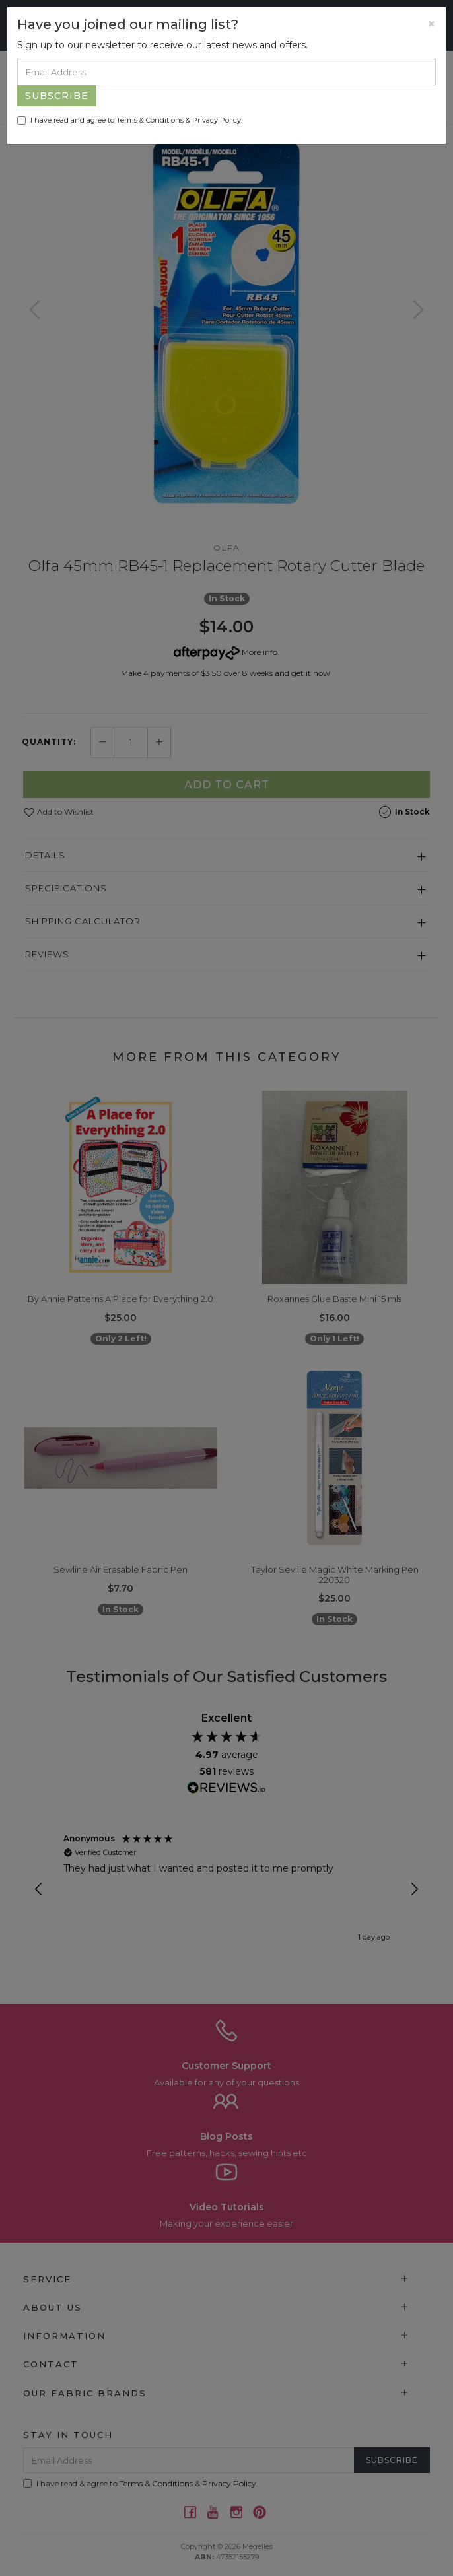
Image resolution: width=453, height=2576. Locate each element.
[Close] (431, 24)
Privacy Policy (216, 120)
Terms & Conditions (150, 120)
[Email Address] (226, 72)
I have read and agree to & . (129, 120)
